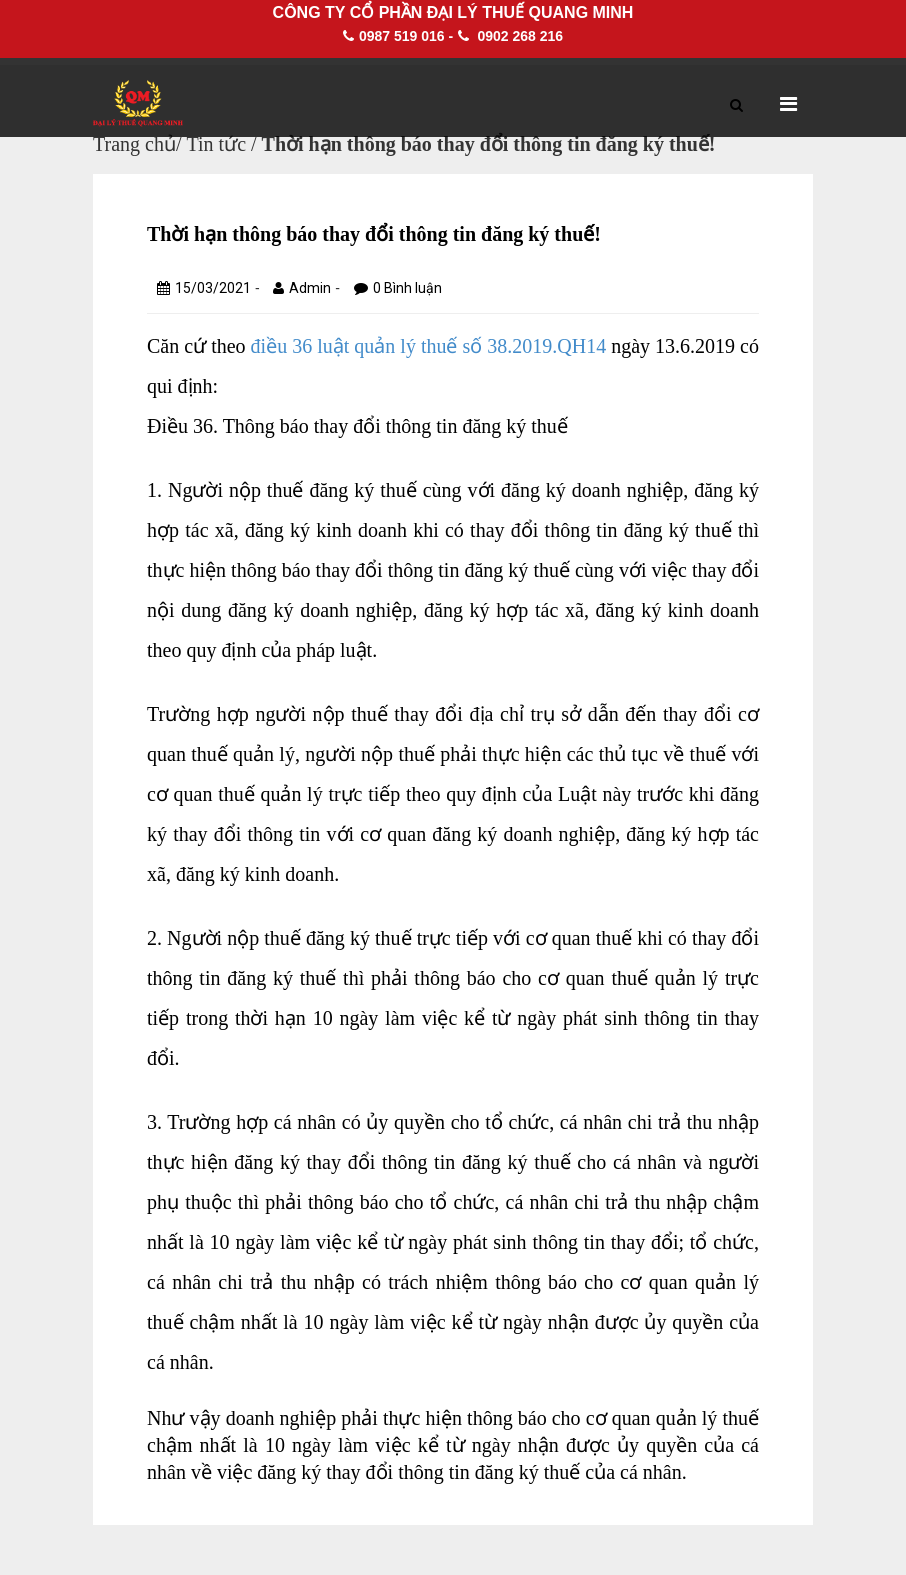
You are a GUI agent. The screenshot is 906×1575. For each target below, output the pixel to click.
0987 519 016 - (398, 36)
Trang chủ (134, 144)
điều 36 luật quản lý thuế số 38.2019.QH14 (429, 346)
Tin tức (217, 144)
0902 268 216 (511, 36)
